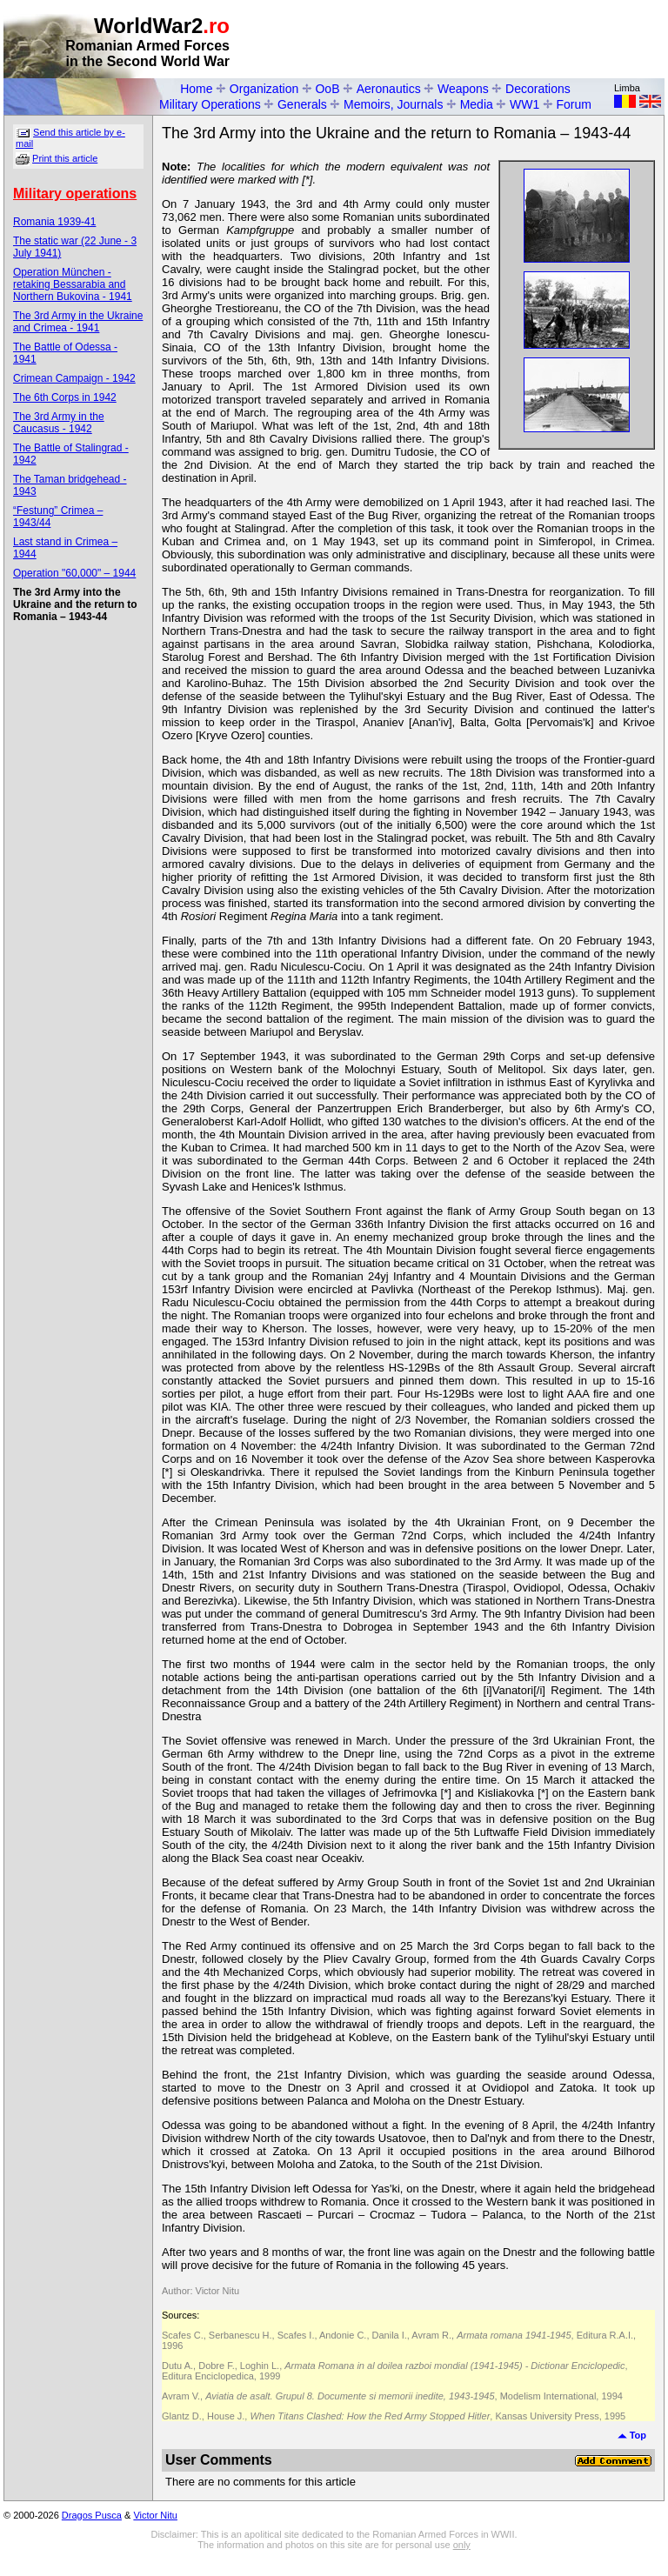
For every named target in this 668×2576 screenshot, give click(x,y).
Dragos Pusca (92, 2515)
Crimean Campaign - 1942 (74, 378)
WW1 (524, 104)
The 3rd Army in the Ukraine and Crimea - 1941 (78, 322)
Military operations (75, 193)
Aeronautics (389, 89)
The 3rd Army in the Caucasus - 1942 (58, 422)
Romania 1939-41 (54, 222)
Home (196, 89)
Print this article (64, 158)
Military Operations (210, 104)
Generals (302, 104)
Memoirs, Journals (393, 104)
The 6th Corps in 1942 (65, 397)
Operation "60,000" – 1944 (74, 573)
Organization (264, 89)
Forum (574, 104)
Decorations (538, 89)
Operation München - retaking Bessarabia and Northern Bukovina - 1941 (72, 284)
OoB (327, 89)
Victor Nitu (155, 2515)
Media (476, 104)
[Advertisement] (461, 40)
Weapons (463, 89)
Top (632, 2435)
